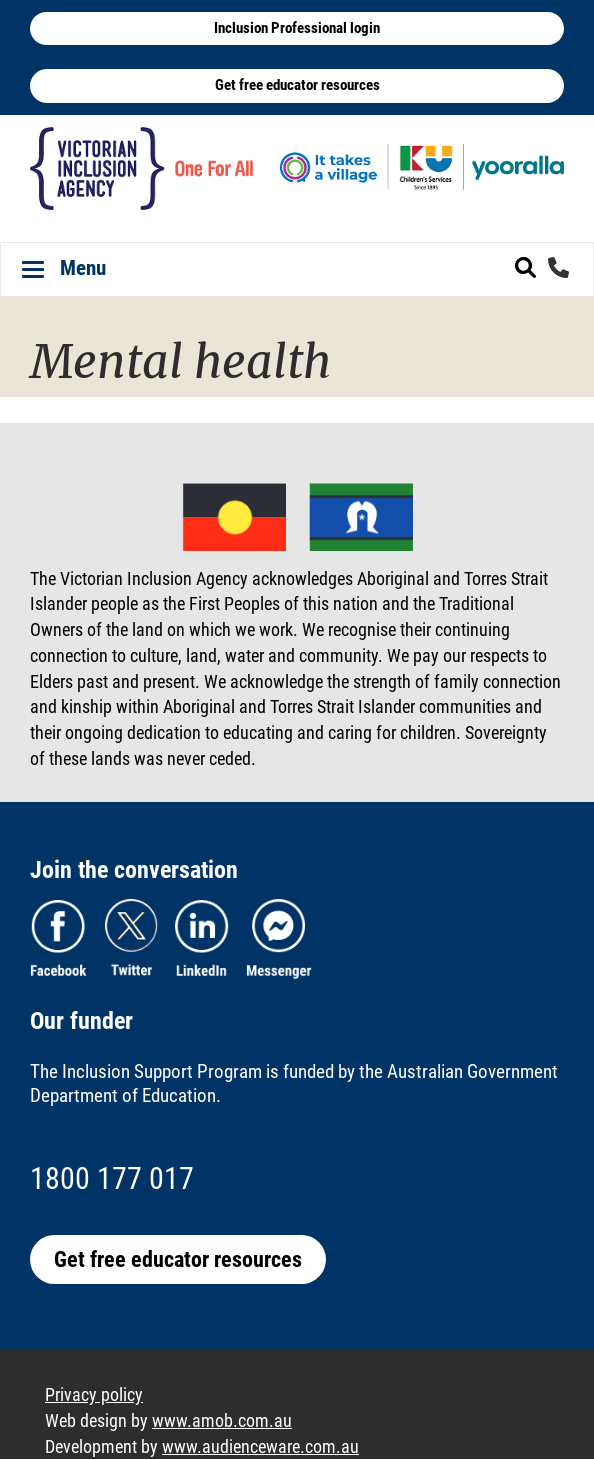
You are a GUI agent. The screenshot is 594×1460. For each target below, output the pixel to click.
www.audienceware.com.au (260, 1446)
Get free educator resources (297, 85)
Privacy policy (94, 1394)
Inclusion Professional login (297, 28)
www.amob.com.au (222, 1420)
